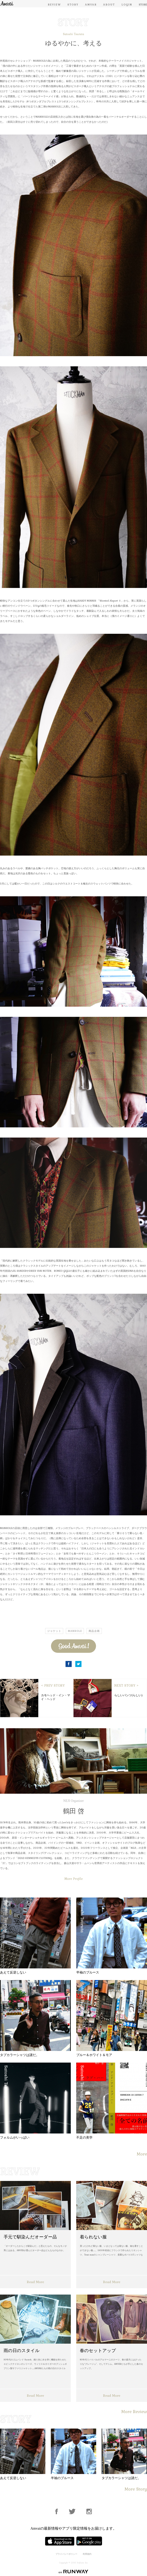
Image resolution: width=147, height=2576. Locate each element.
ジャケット (54, 1631)
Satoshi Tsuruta (73, 34)
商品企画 (94, 1631)
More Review (134, 2411)
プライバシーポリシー (66, 2554)
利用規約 (87, 2554)
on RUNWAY (73, 2571)
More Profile (73, 1878)
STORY (73, 5)
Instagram (89, 2511)
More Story (135, 2489)
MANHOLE (75, 1631)
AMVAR (91, 5)
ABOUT (109, 5)
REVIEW (54, 5)
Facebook (69, 1664)
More (142, 2154)
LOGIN (127, 5)
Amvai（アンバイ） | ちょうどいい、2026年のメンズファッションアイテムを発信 (6, 3)
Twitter (78, 1664)
